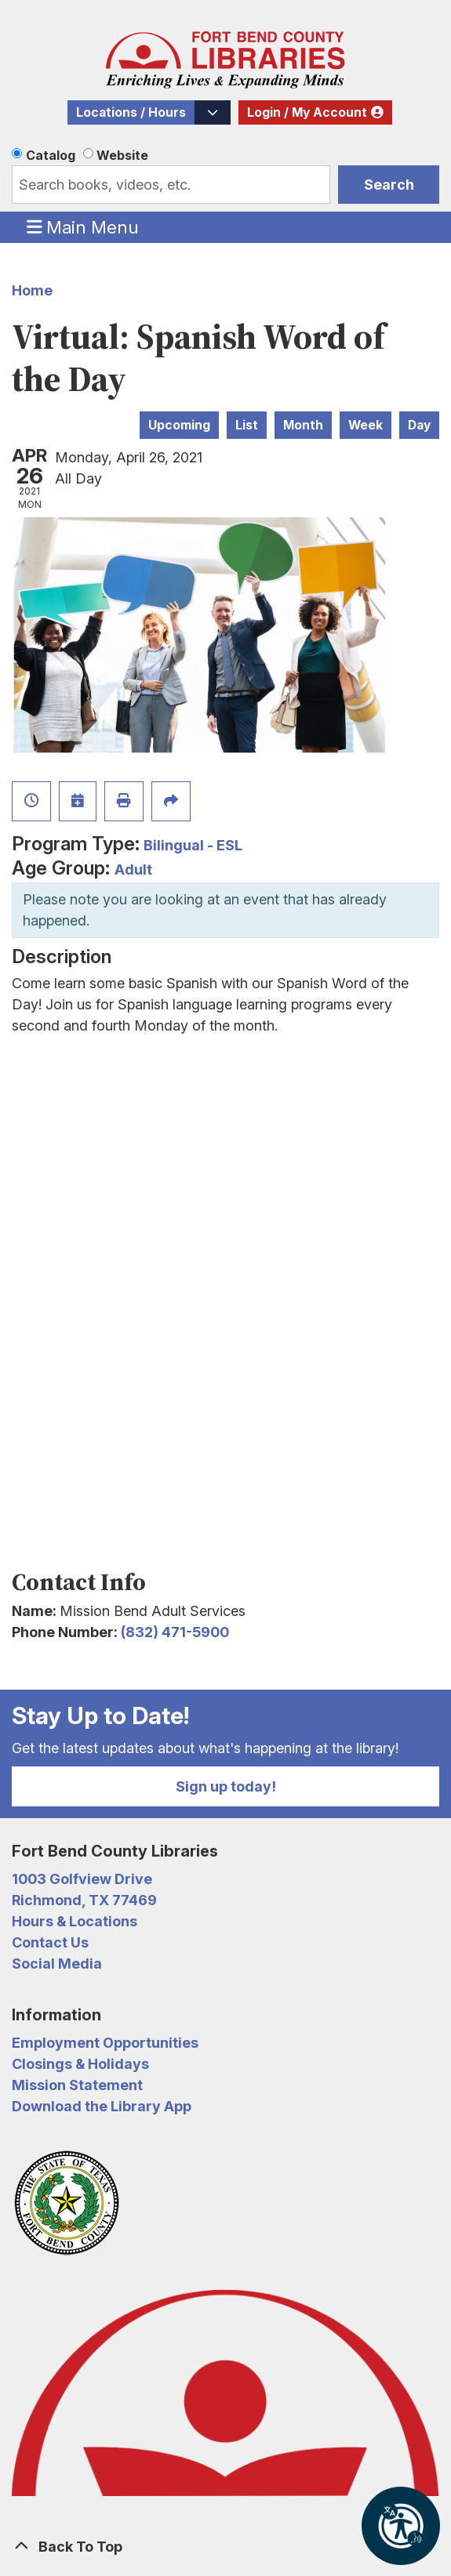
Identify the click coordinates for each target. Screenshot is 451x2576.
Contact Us (50, 1942)
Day (419, 425)
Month (303, 425)
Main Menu (83, 226)
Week (365, 425)
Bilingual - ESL (193, 845)
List (246, 425)
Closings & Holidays (80, 2064)
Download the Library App (101, 2106)
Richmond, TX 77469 (84, 1900)
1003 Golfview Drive (82, 1879)
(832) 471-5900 (175, 1632)
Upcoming (179, 425)
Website (122, 155)
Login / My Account (307, 112)
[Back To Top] (225, 2546)
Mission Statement (77, 2085)
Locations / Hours (131, 112)
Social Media (57, 1963)
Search (389, 184)
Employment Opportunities (105, 2042)
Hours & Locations (74, 1921)
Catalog (50, 155)
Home (32, 290)
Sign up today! (226, 1786)
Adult (133, 869)
